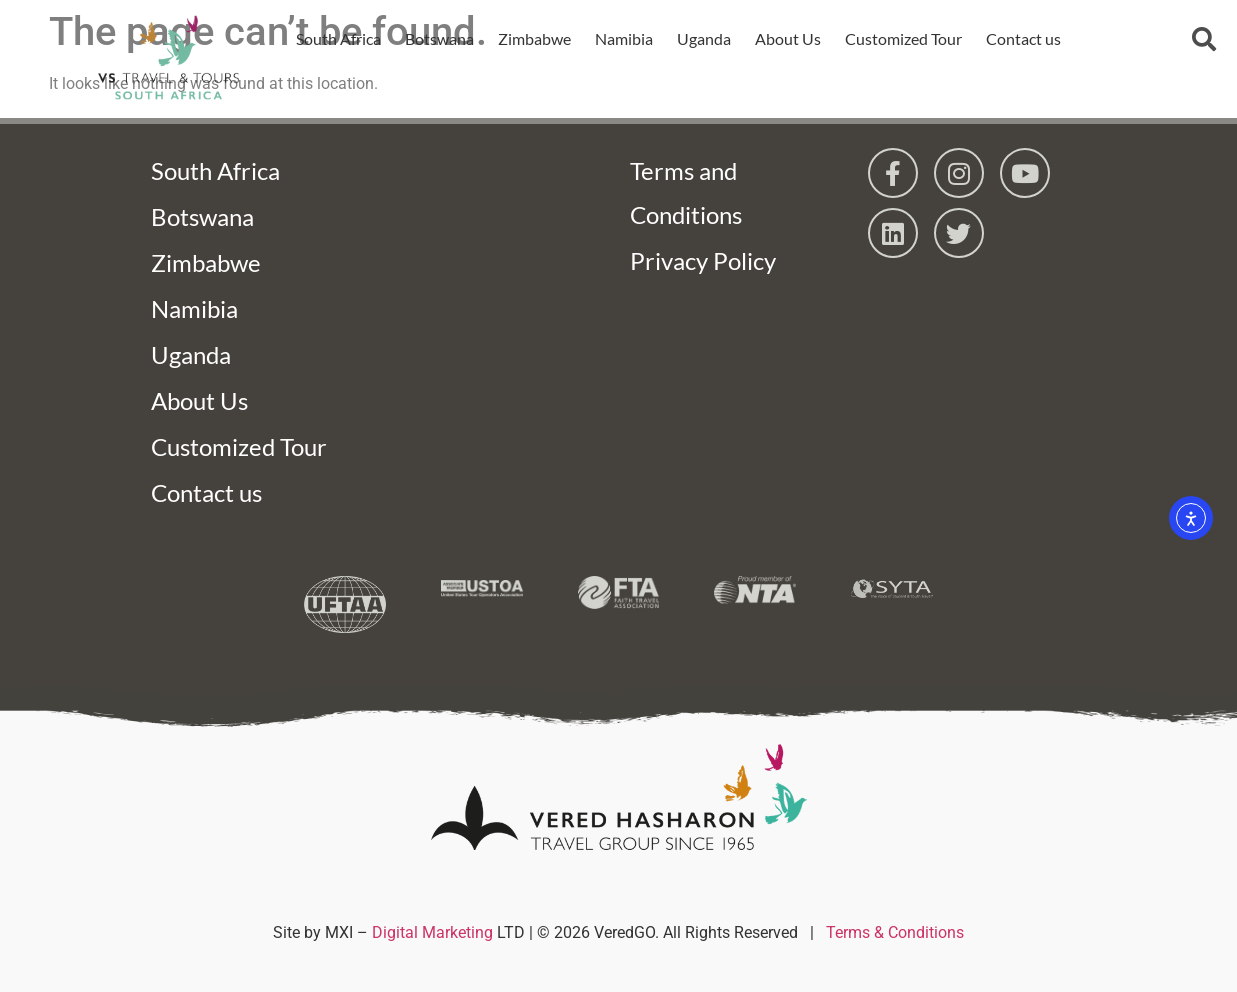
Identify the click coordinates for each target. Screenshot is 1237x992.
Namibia (624, 38)
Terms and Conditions (686, 192)
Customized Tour (903, 38)
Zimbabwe (534, 38)
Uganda (704, 38)
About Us (788, 38)
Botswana (439, 38)
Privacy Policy (703, 260)
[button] (1204, 39)
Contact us (1023, 38)
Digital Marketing (432, 932)
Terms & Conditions (895, 932)
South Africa (338, 38)
